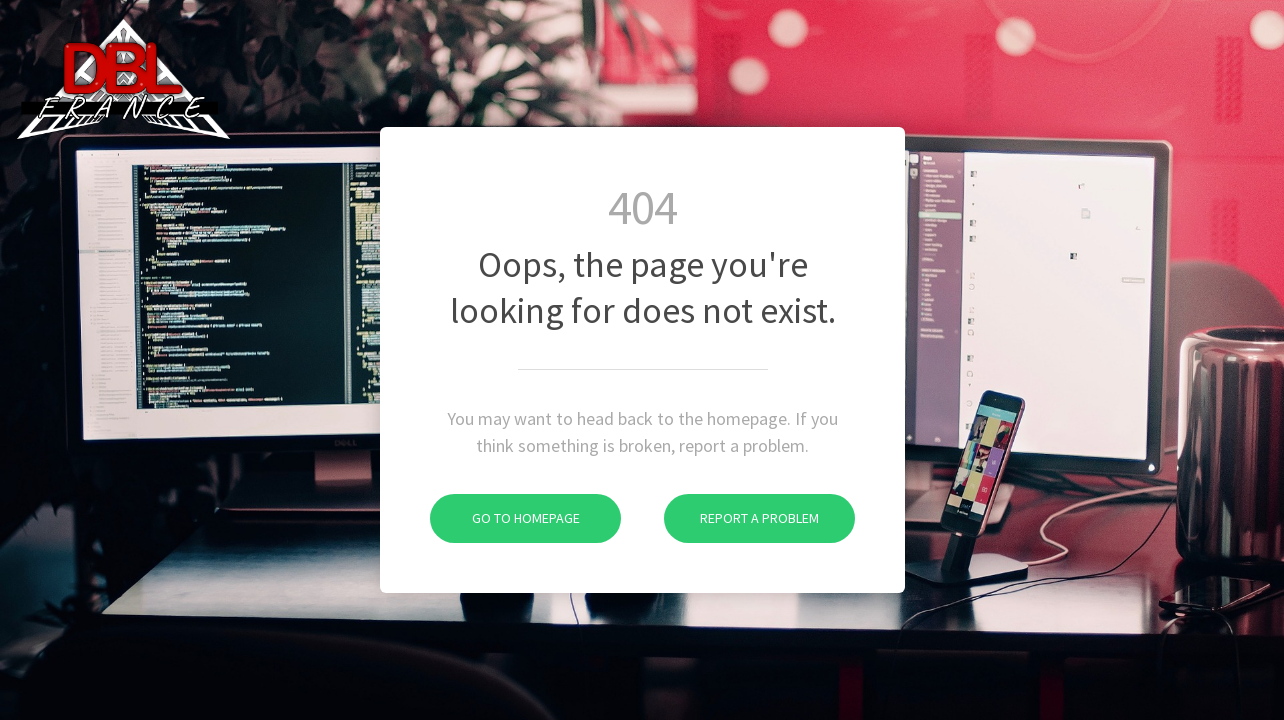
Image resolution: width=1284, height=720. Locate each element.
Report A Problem (741, 518)
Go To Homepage (505, 518)
